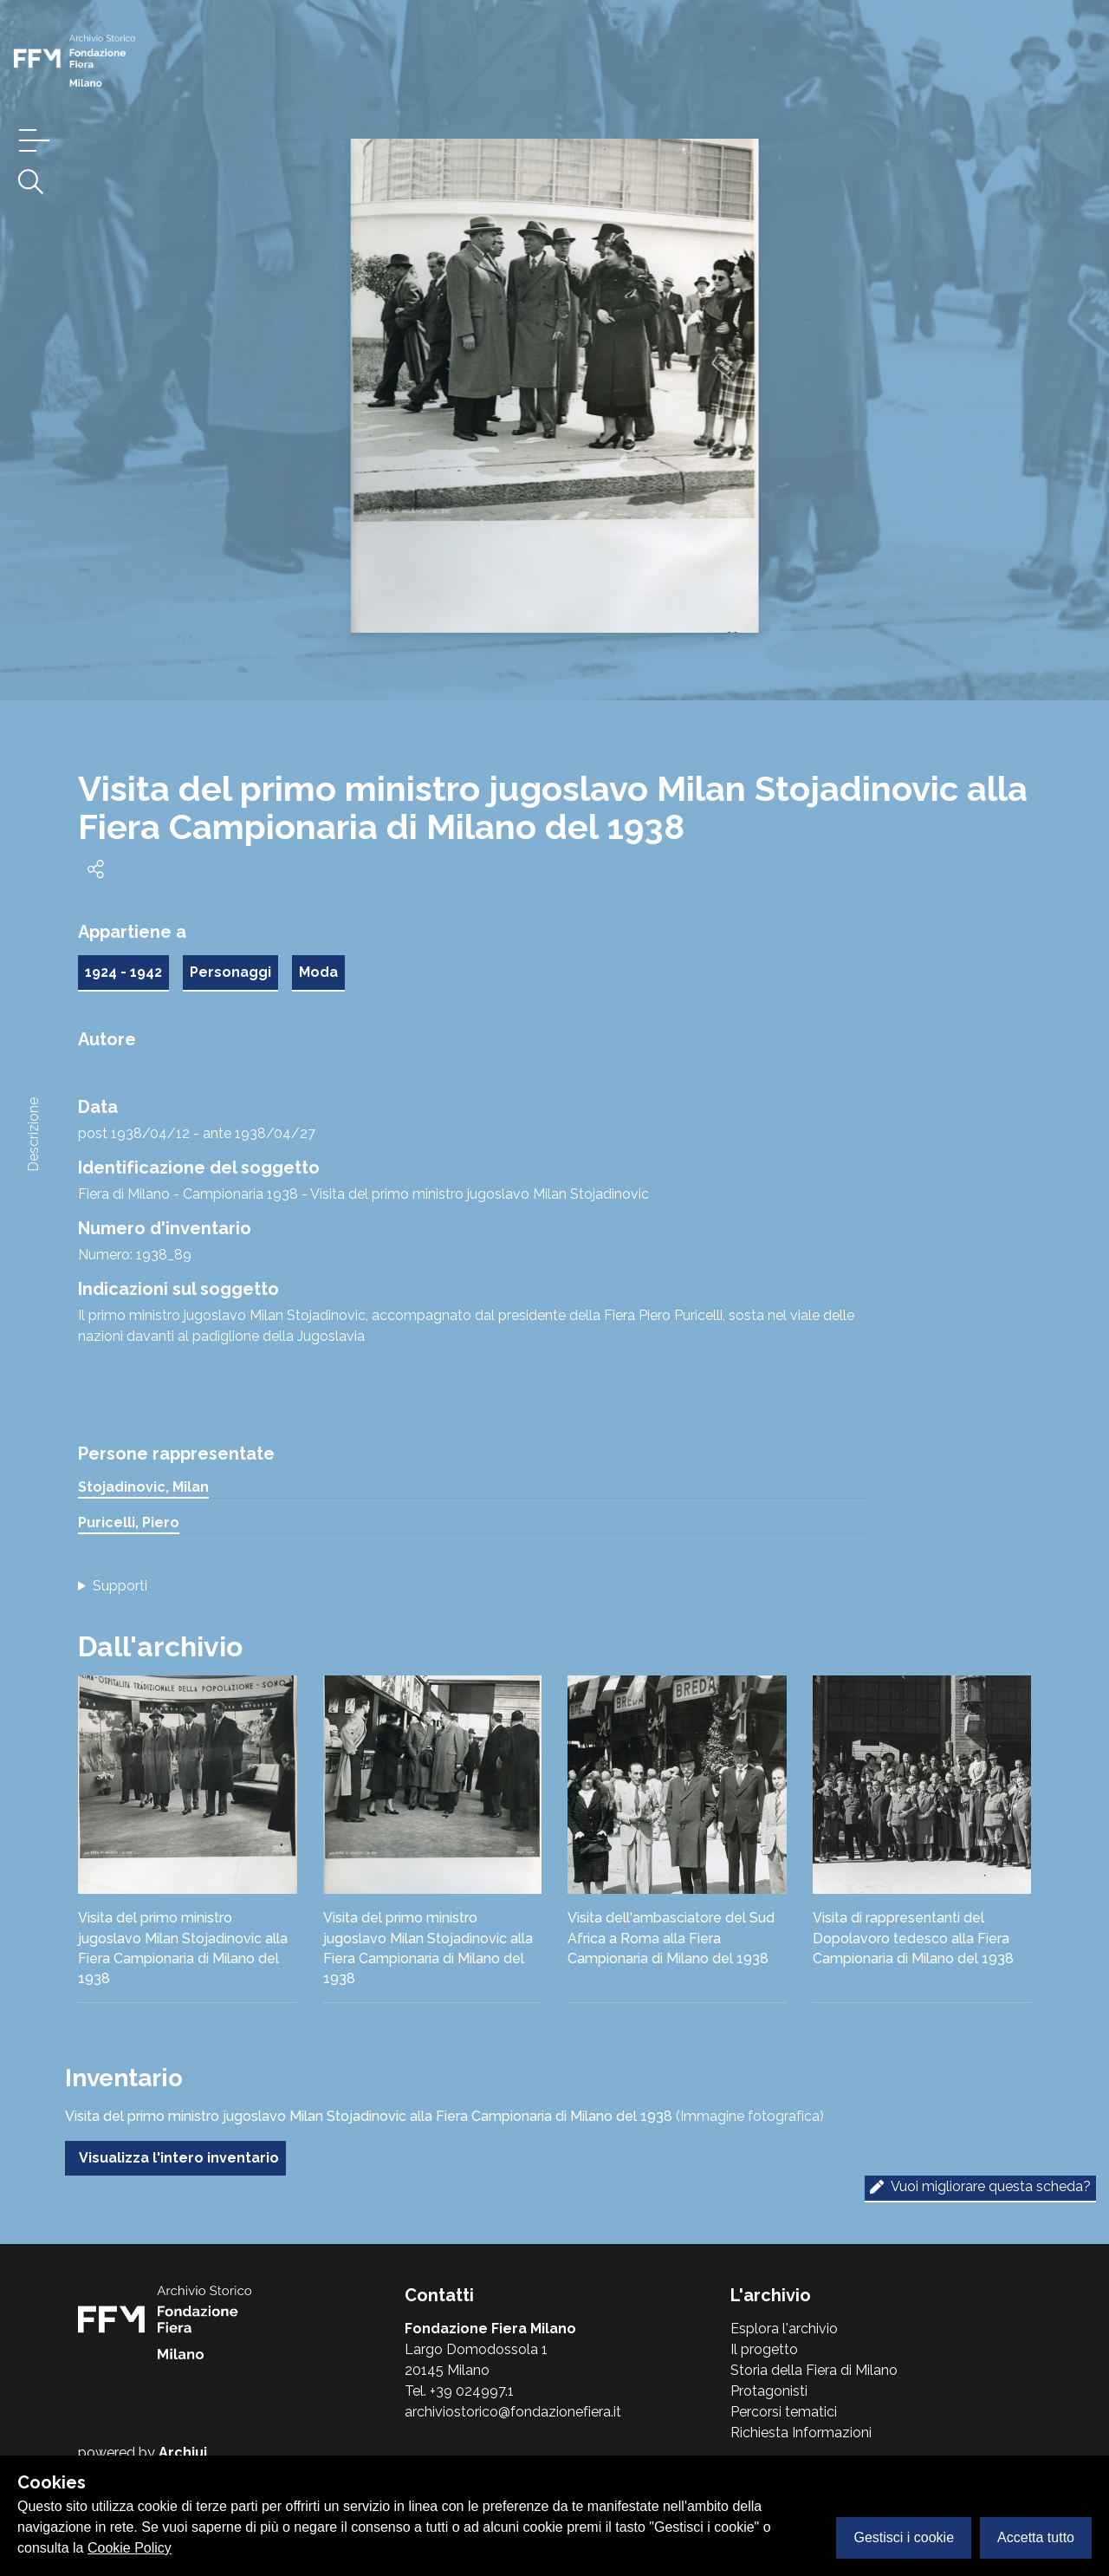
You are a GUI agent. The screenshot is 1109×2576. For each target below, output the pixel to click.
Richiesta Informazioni (801, 2432)
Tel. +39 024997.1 (459, 2391)
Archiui (183, 2452)
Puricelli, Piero (128, 1522)
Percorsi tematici (783, 2412)
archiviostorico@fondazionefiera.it (513, 2412)
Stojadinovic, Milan (143, 1487)
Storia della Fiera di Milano (814, 2370)
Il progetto (764, 2349)
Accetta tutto (1035, 2537)
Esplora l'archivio (784, 2328)
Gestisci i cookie (903, 2537)
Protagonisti (768, 2391)
